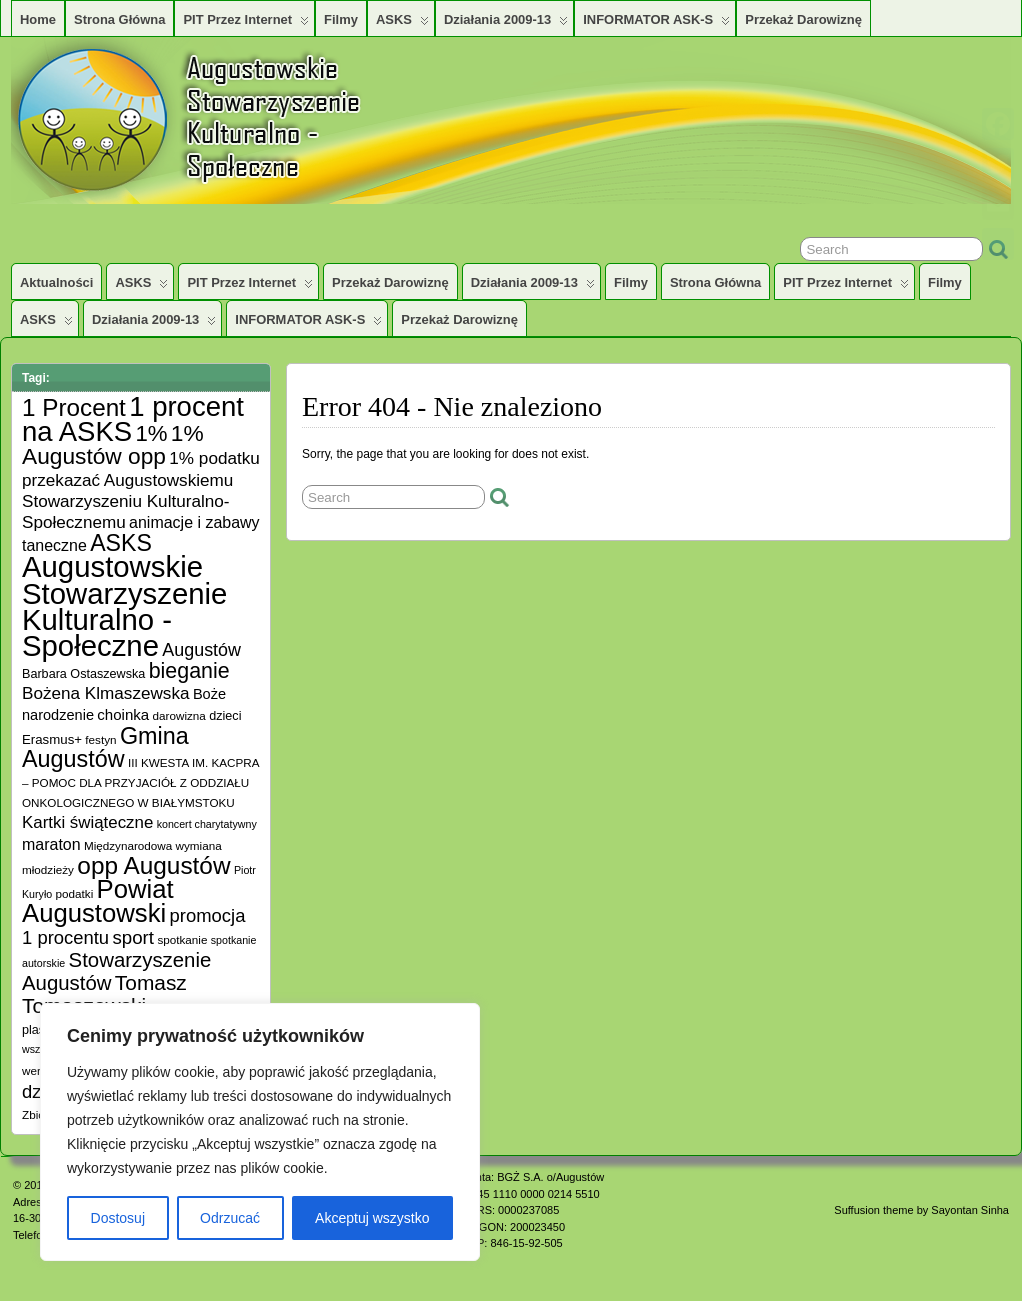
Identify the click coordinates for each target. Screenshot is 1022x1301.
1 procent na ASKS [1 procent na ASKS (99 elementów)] (133, 419)
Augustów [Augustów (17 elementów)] (201, 650)
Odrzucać (230, 1218)
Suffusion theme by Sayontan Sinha (921, 1210)
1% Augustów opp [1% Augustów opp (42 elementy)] (113, 444)
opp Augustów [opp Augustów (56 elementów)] (153, 865)
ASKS (402, 24)
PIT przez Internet (246, 24)
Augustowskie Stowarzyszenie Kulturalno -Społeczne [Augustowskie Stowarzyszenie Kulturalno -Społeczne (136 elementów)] (124, 606)
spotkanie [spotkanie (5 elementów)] (182, 939)
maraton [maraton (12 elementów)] (51, 844)
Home (38, 19)
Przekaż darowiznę (803, 19)
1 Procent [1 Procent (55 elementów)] (74, 407)
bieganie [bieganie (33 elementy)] (189, 671)
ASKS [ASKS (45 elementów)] (121, 543)
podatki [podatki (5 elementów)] (75, 893)
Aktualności (56, 282)
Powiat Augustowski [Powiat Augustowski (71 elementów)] (98, 901)
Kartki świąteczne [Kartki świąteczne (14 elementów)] (87, 822)
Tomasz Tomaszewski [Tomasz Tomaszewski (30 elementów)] (104, 994)
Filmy (341, 19)
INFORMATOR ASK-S (656, 24)
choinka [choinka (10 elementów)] (123, 714)
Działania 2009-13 (506, 24)
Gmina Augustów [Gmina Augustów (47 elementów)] (105, 747)
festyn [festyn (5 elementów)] (100, 739)
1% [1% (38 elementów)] (151, 433)
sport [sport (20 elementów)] (133, 937)
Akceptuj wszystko (372, 1218)
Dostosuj (118, 1218)
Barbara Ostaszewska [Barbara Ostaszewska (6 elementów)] (83, 674)
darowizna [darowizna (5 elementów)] (179, 715)
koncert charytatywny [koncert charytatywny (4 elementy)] (207, 824)
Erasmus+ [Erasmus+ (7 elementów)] (52, 739)
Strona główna (119, 19)
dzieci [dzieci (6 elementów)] (225, 716)
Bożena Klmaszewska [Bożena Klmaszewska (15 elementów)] (106, 693)
